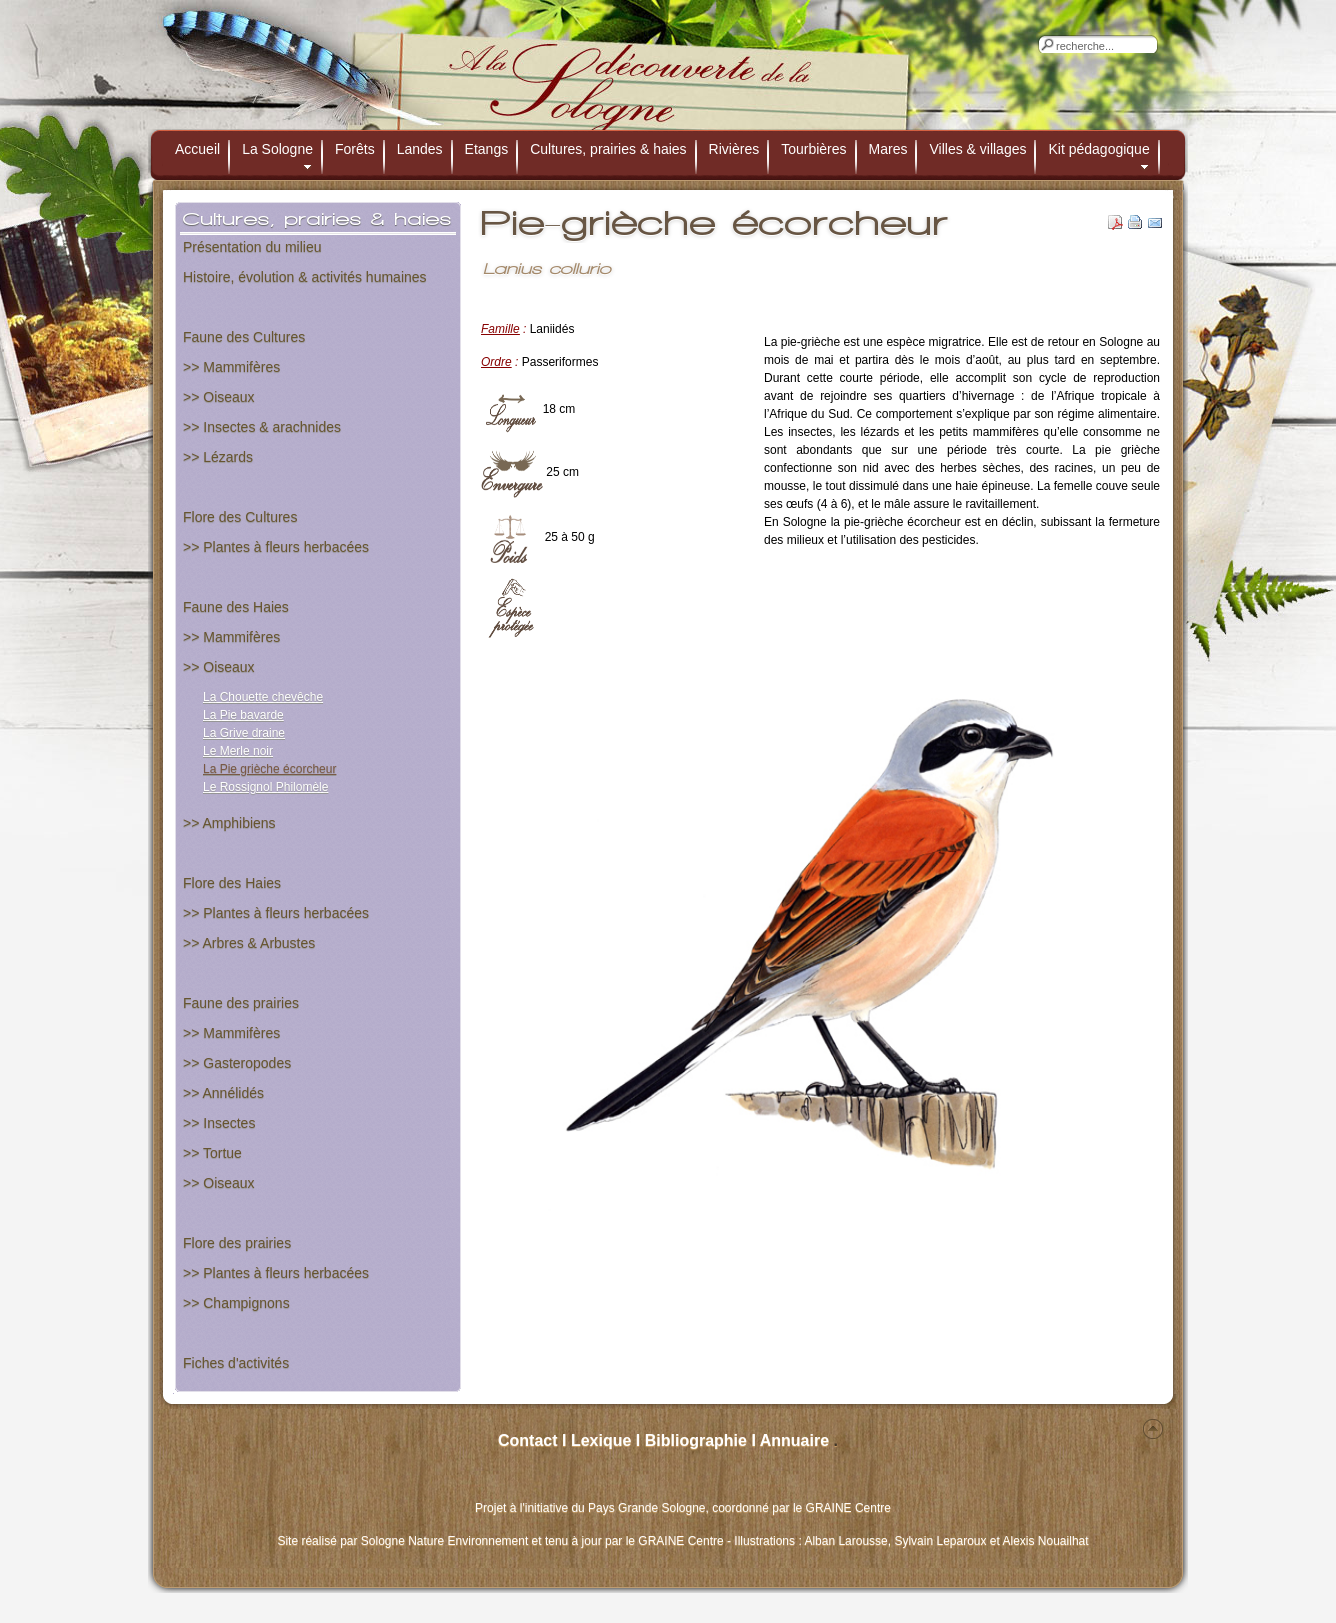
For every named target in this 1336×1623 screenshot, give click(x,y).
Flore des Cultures (240, 517)
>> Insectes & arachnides (262, 427)
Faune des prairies (241, 1003)
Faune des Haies (236, 607)
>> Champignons (236, 1303)
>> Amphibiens (229, 823)
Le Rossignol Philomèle (265, 787)
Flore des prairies (237, 1243)
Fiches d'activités (236, 1363)
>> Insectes (219, 1123)
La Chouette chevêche (263, 697)
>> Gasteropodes (237, 1063)
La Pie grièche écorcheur (269, 769)
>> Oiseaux (219, 397)
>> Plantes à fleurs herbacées (276, 547)
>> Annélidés (223, 1093)
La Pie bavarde (243, 715)
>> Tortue (212, 1153)
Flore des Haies (232, 883)
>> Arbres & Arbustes (249, 943)
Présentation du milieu (252, 247)
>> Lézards (218, 457)
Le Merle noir (238, 751)
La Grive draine (244, 733)
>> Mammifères (231, 367)
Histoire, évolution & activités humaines (305, 277)
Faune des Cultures (244, 337)
